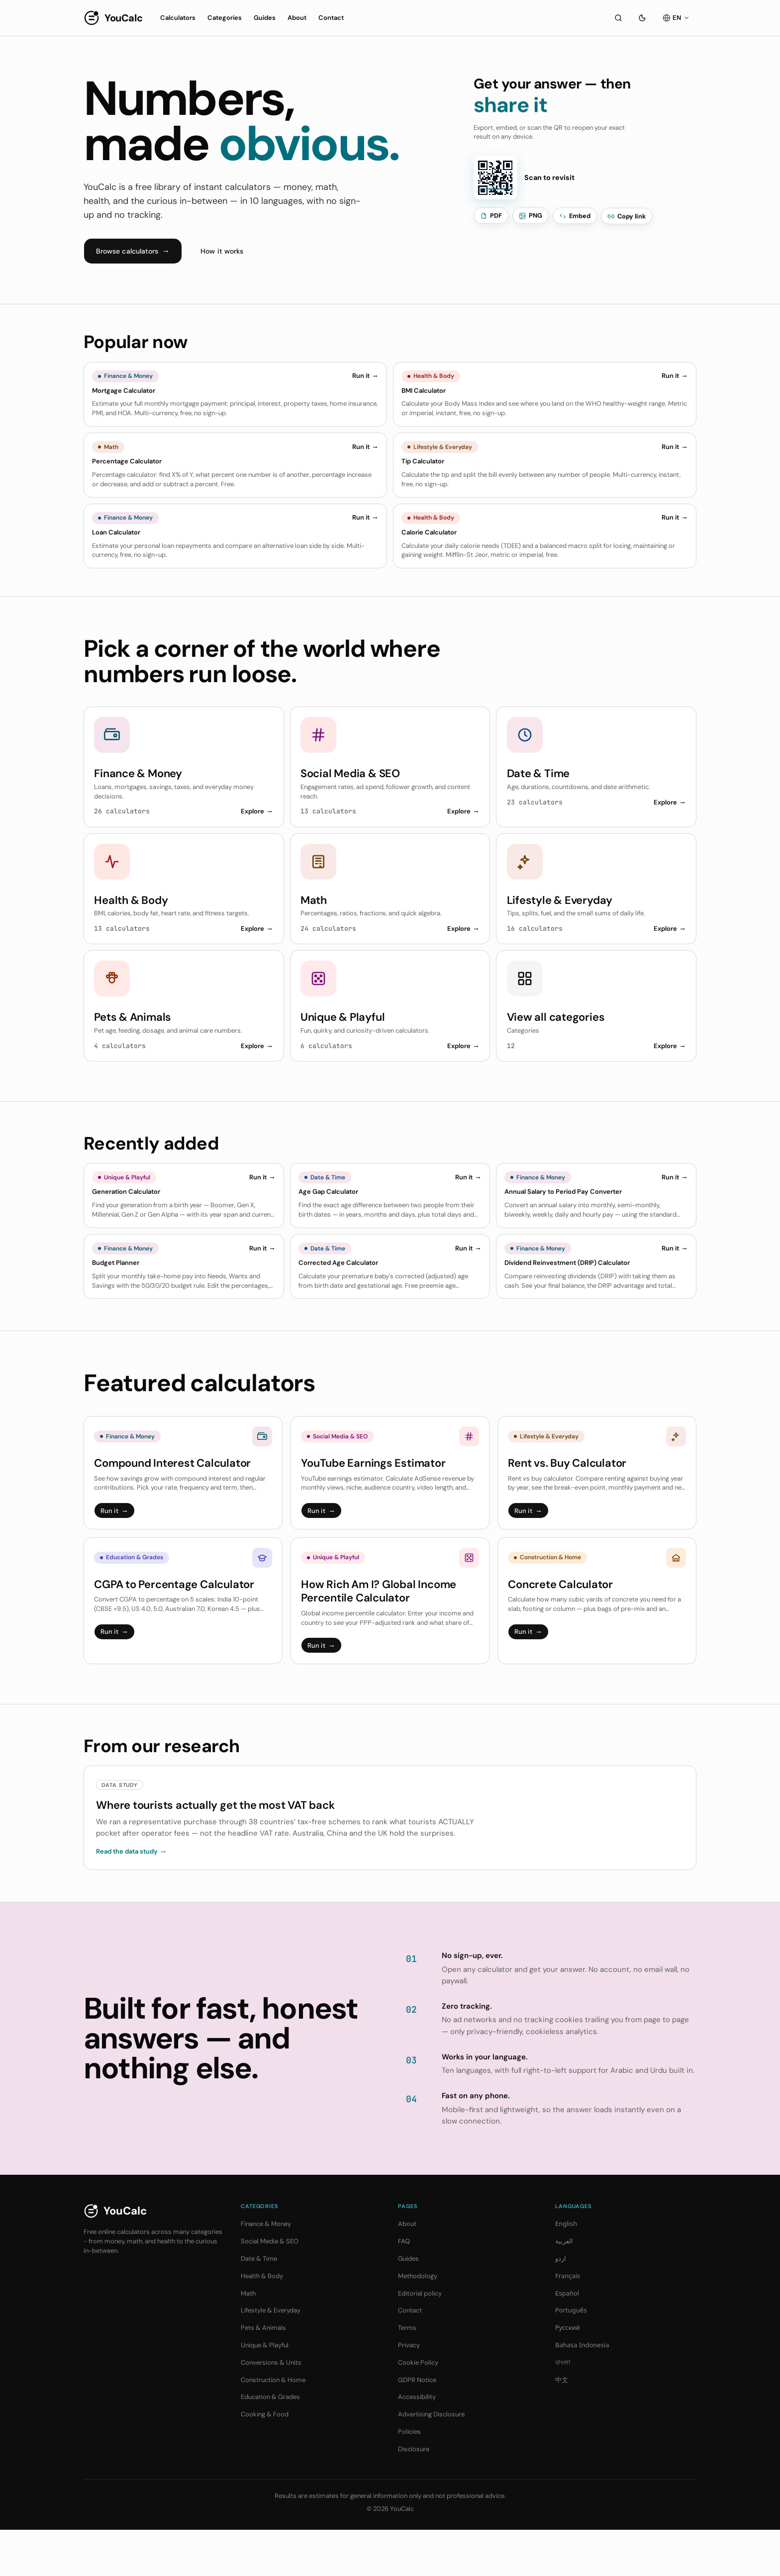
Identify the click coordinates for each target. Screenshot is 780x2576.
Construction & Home (273, 2426)
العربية (564, 2287)
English (566, 2270)
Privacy (409, 2391)
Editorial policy (420, 2339)
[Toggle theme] (642, 18)
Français (567, 2321)
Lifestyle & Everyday (270, 2357)
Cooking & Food (265, 2460)
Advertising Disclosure (431, 2460)
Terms (407, 2374)
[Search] (618, 18)
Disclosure (413, 2495)
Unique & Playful (265, 2391)
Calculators (177, 17)
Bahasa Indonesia (582, 2391)
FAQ (404, 2287)
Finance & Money (266, 2270)
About (297, 17)
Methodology (417, 2322)
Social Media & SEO (269, 2287)
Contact (331, 17)
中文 (561, 2425)
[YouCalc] (113, 18)
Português (570, 2356)
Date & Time (259, 2305)
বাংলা (563, 2408)
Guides (265, 17)
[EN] (676, 18)
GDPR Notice (417, 2426)
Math (248, 2339)
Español (567, 2339)
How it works (221, 251)
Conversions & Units (271, 2408)
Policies (409, 2478)
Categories (224, 17)
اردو (560, 2304)
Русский (567, 2373)
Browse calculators (133, 251)
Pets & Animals (263, 2374)
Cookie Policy (418, 2408)
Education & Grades (270, 2443)
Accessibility (417, 2443)
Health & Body (262, 2322)
